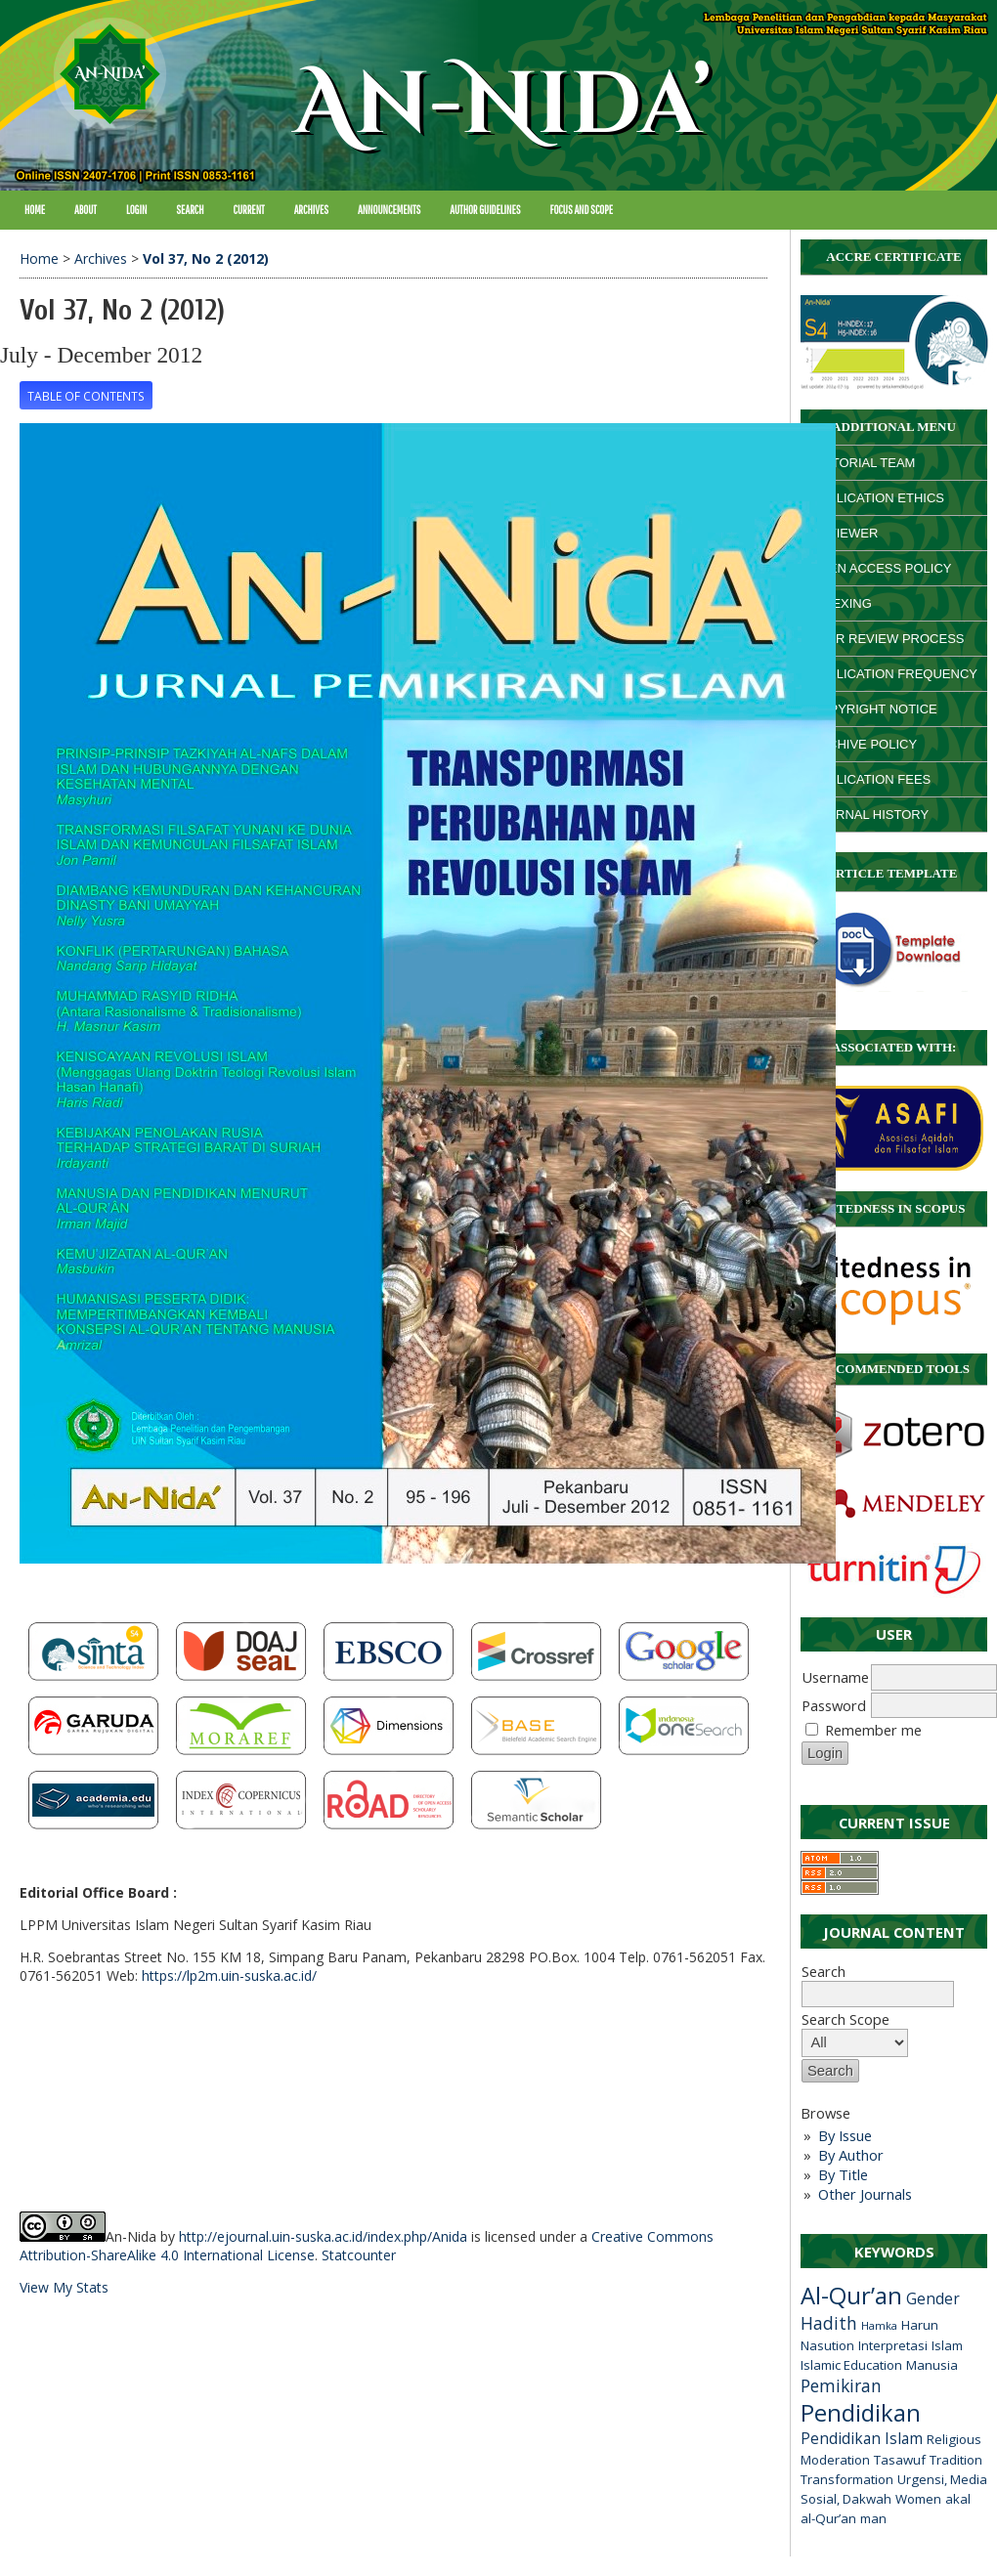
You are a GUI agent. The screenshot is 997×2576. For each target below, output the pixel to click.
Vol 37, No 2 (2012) (206, 258)
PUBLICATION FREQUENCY (893, 673)
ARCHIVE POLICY (863, 744)
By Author (851, 2155)
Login (136, 209)
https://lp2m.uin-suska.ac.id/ (229, 1975)
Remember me (873, 1729)
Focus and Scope (581, 209)
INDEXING (841, 603)
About (85, 209)
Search (878, 1981)
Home (34, 209)
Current (249, 209)
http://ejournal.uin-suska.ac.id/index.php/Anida (323, 2236)
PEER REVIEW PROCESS (887, 638)
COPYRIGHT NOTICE (873, 709)
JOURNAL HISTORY (869, 814)
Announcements (389, 209)
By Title (843, 2174)
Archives (311, 209)
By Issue (845, 2135)
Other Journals (865, 2194)
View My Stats (64, 2287)
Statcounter (359, 2255)
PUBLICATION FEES (870, 779)
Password (834, 1705)
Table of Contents (86, 396)
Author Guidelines (485, 209)
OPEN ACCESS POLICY (881, 568)
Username (835, 1677)
